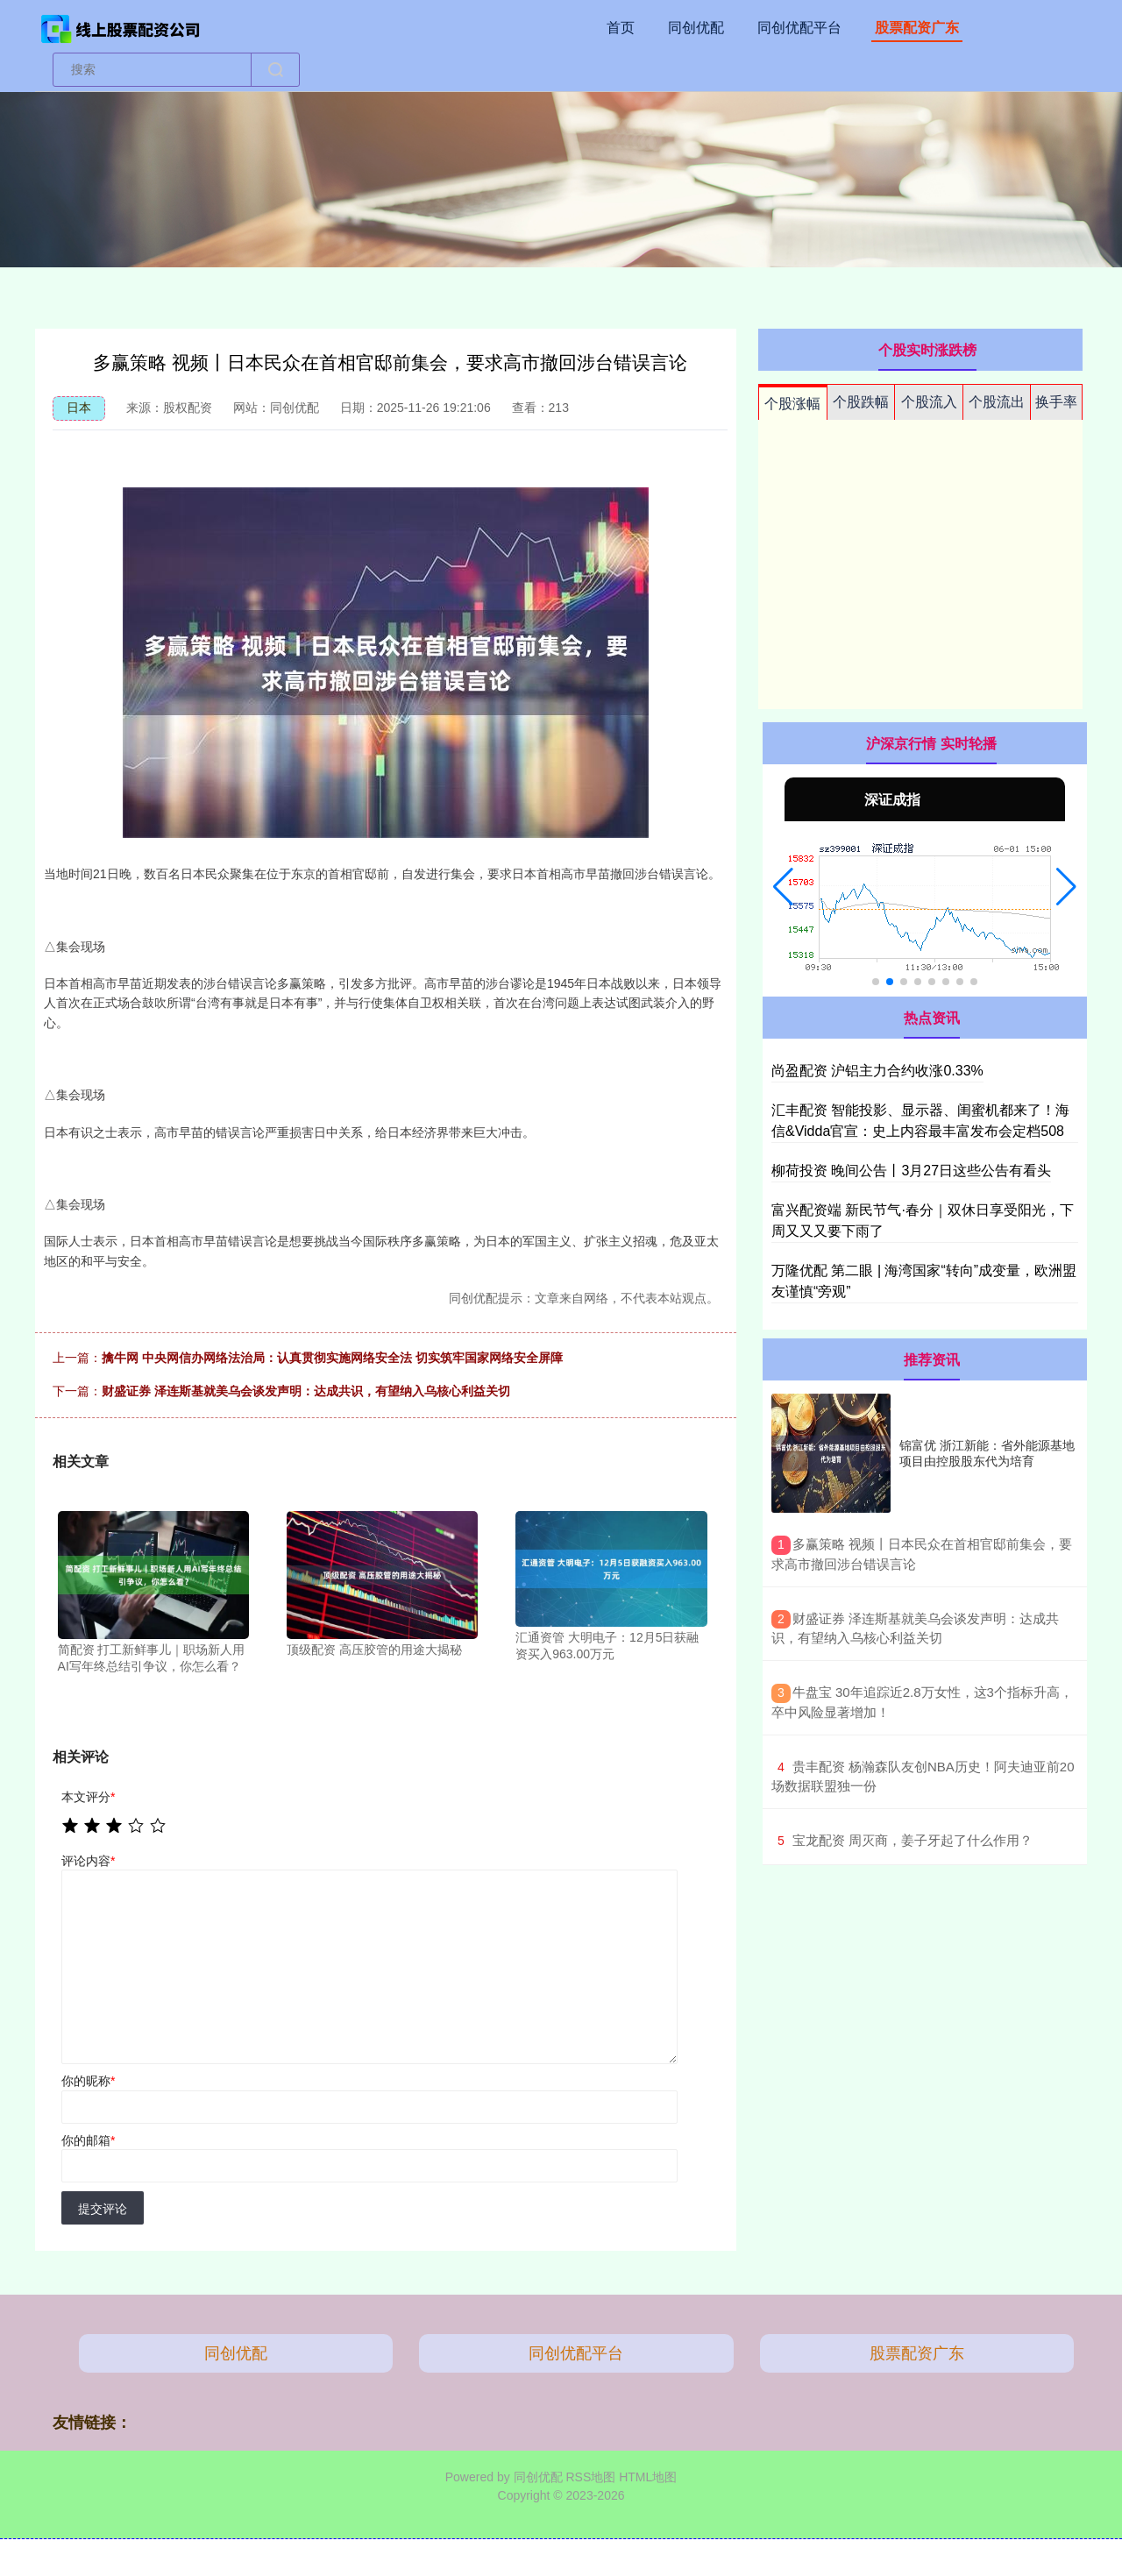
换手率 (1056, 401)
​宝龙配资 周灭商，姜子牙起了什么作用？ (912, 1840)
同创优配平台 (799, 27)
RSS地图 (590, 2477)
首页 (621, 27)
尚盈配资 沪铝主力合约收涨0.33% (877, 1070)
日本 (79, 408)
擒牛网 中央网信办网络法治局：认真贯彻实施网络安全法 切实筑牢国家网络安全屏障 (332, 1358)
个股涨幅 (792, 403)
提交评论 (102, 2209)
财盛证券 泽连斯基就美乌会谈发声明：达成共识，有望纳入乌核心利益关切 (306, 1391)
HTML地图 (648, 2477)
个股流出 (997, 401)
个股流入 (929, 401)
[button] (783, 887)
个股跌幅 (861, 401)
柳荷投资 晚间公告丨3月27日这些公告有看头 (911, 1170)
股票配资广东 (917, 27)
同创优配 (696, 27)
